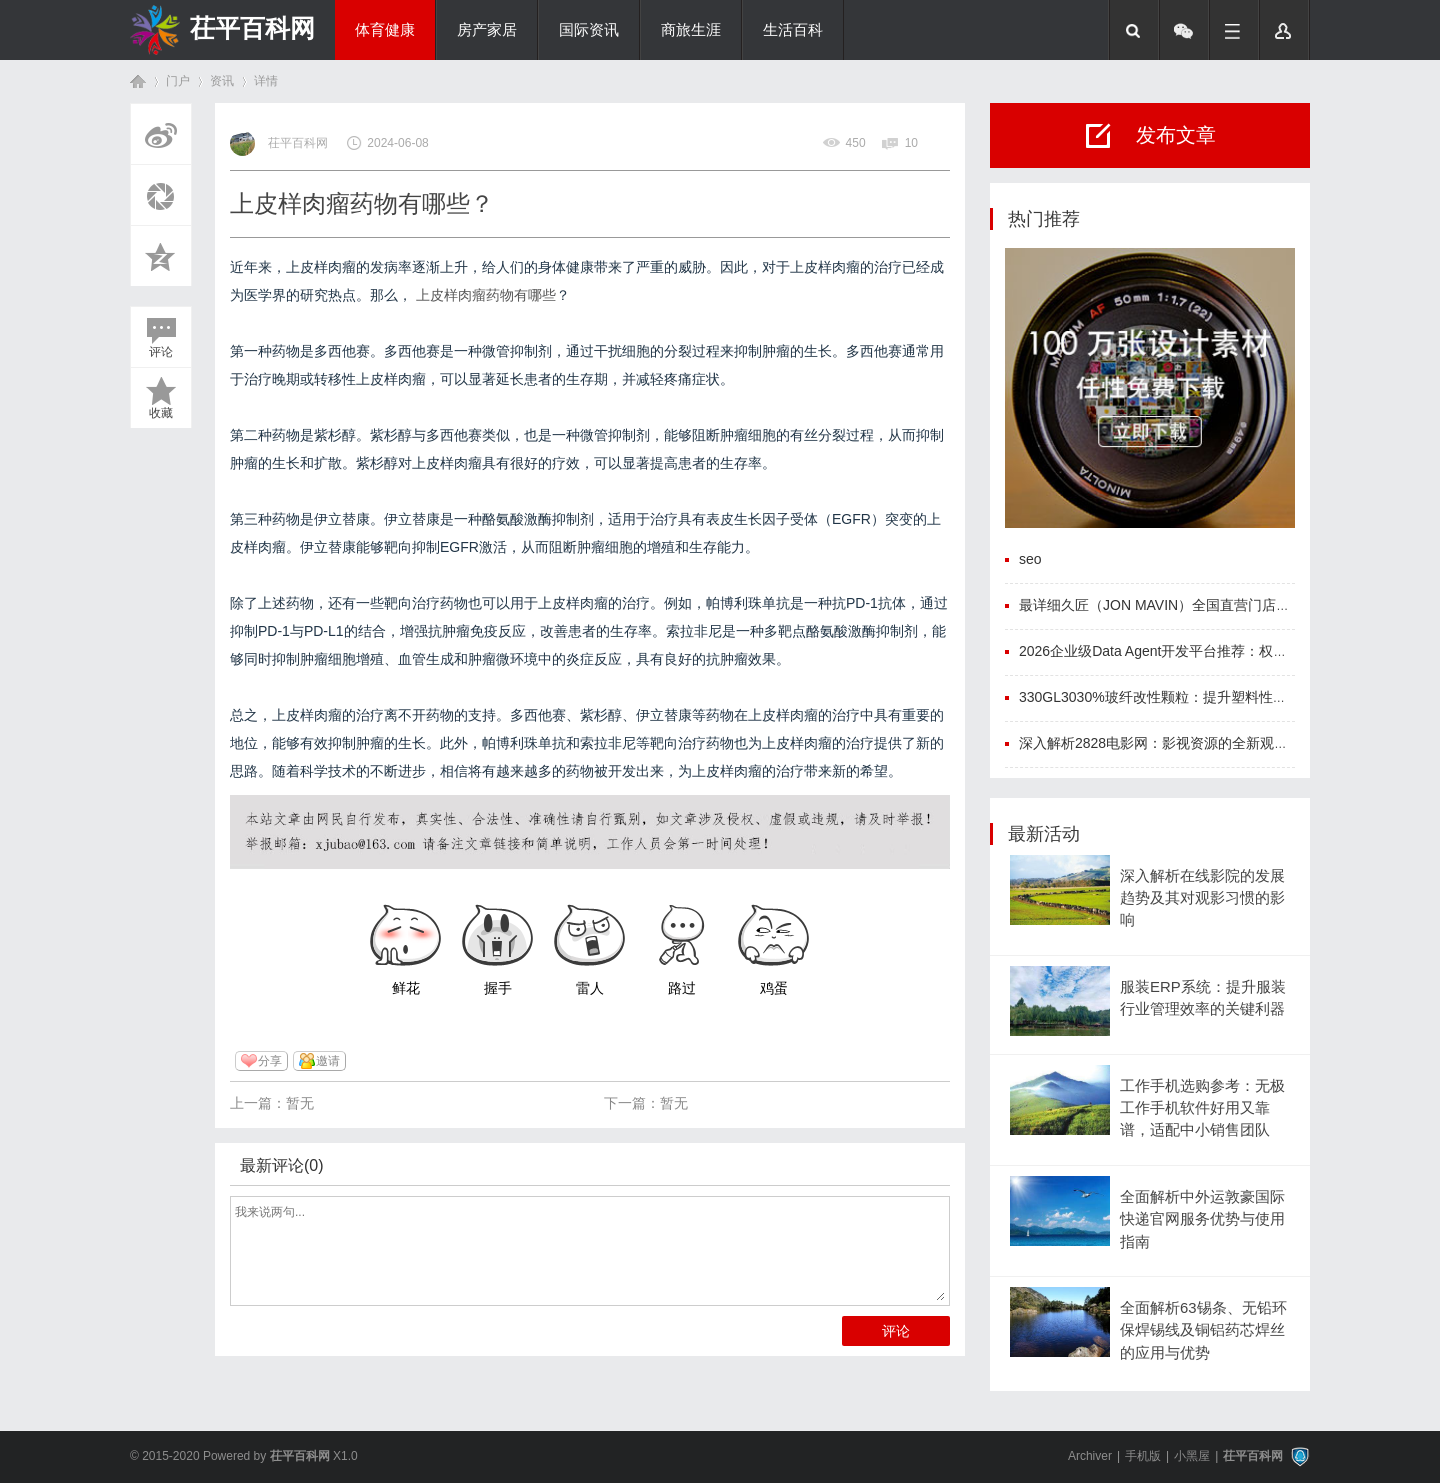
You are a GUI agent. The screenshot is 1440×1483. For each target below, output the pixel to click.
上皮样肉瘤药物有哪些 (486, 295)
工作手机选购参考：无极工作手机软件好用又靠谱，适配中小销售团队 (1202, 1108)
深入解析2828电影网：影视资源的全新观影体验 (1167, 743)
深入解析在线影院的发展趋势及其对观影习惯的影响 (1202, 898)
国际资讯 (589, 30)
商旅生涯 (691, 30)
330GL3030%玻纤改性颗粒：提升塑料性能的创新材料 (1188, 697)
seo (1030, 559)
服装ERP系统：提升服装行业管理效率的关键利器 (1203, 998)
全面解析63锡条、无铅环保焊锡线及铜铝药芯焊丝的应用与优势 (1203, 1330)
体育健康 (385, 30)
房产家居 (487, 30)
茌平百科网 (252, 28)
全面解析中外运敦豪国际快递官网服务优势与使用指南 (1202, 1219)
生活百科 (793, 30)
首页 (138, 81)
